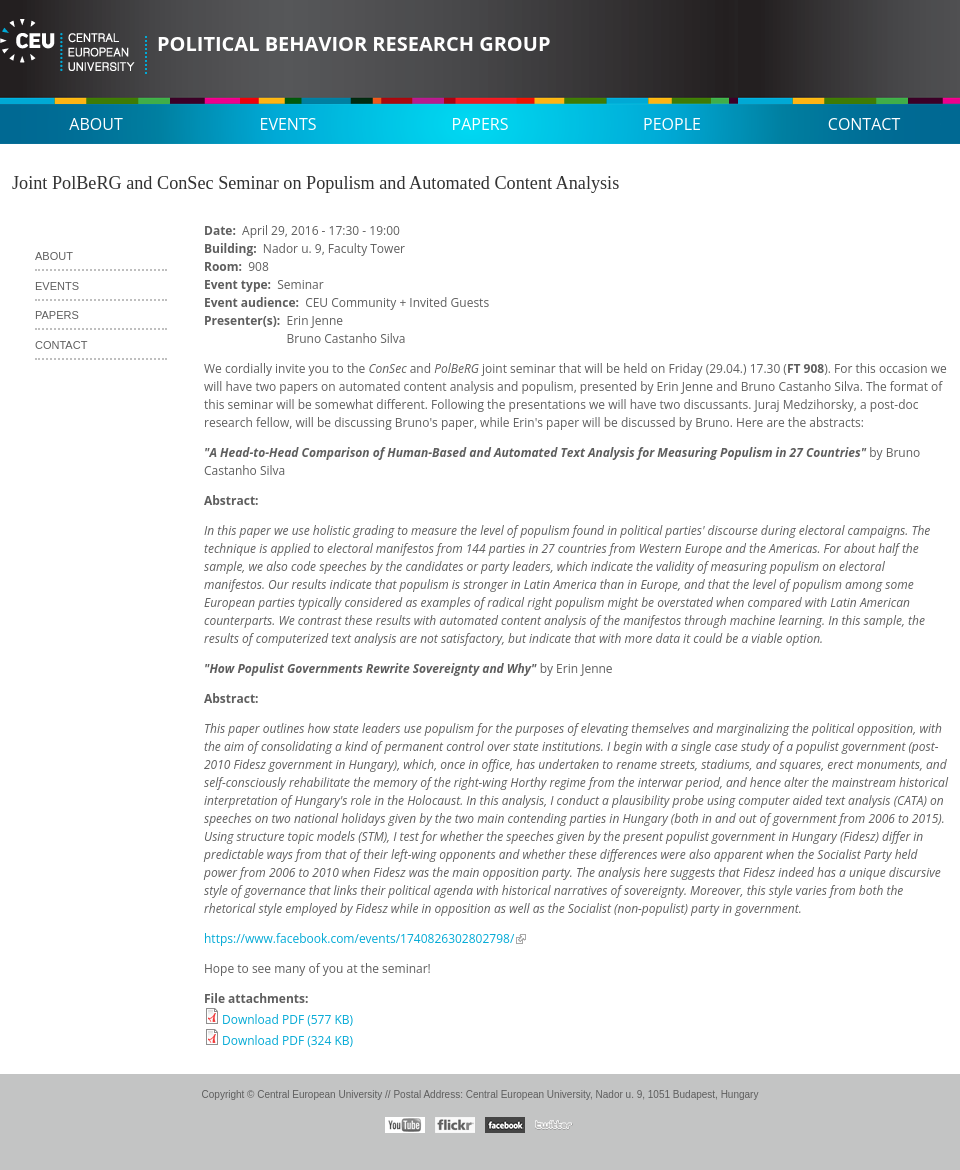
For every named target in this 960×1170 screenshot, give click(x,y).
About (95, 124)
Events (288, 124)
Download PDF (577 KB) (287, 1019)
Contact (864, 124)
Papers (480, 124)
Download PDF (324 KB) (287, 1040)
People (672, 124)
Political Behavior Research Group (353, 43)
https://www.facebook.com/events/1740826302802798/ (359, 938)
